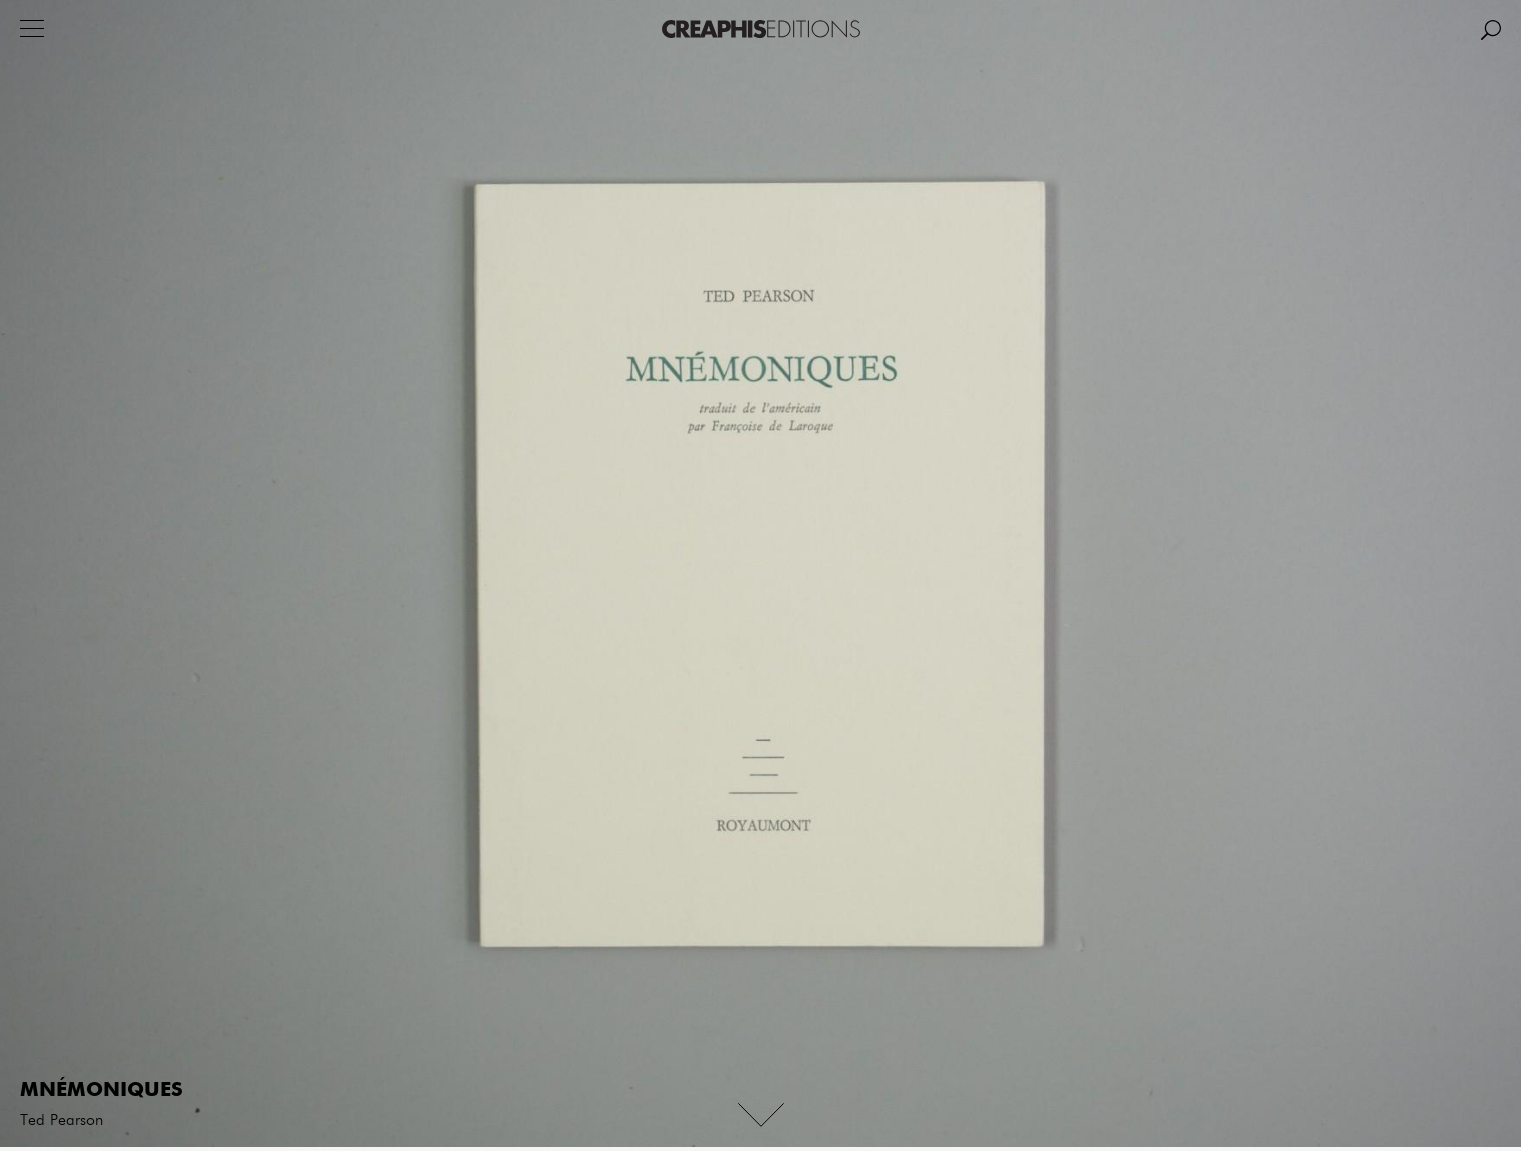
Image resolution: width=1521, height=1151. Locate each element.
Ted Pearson (61, 1121)
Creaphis (761, 29)
